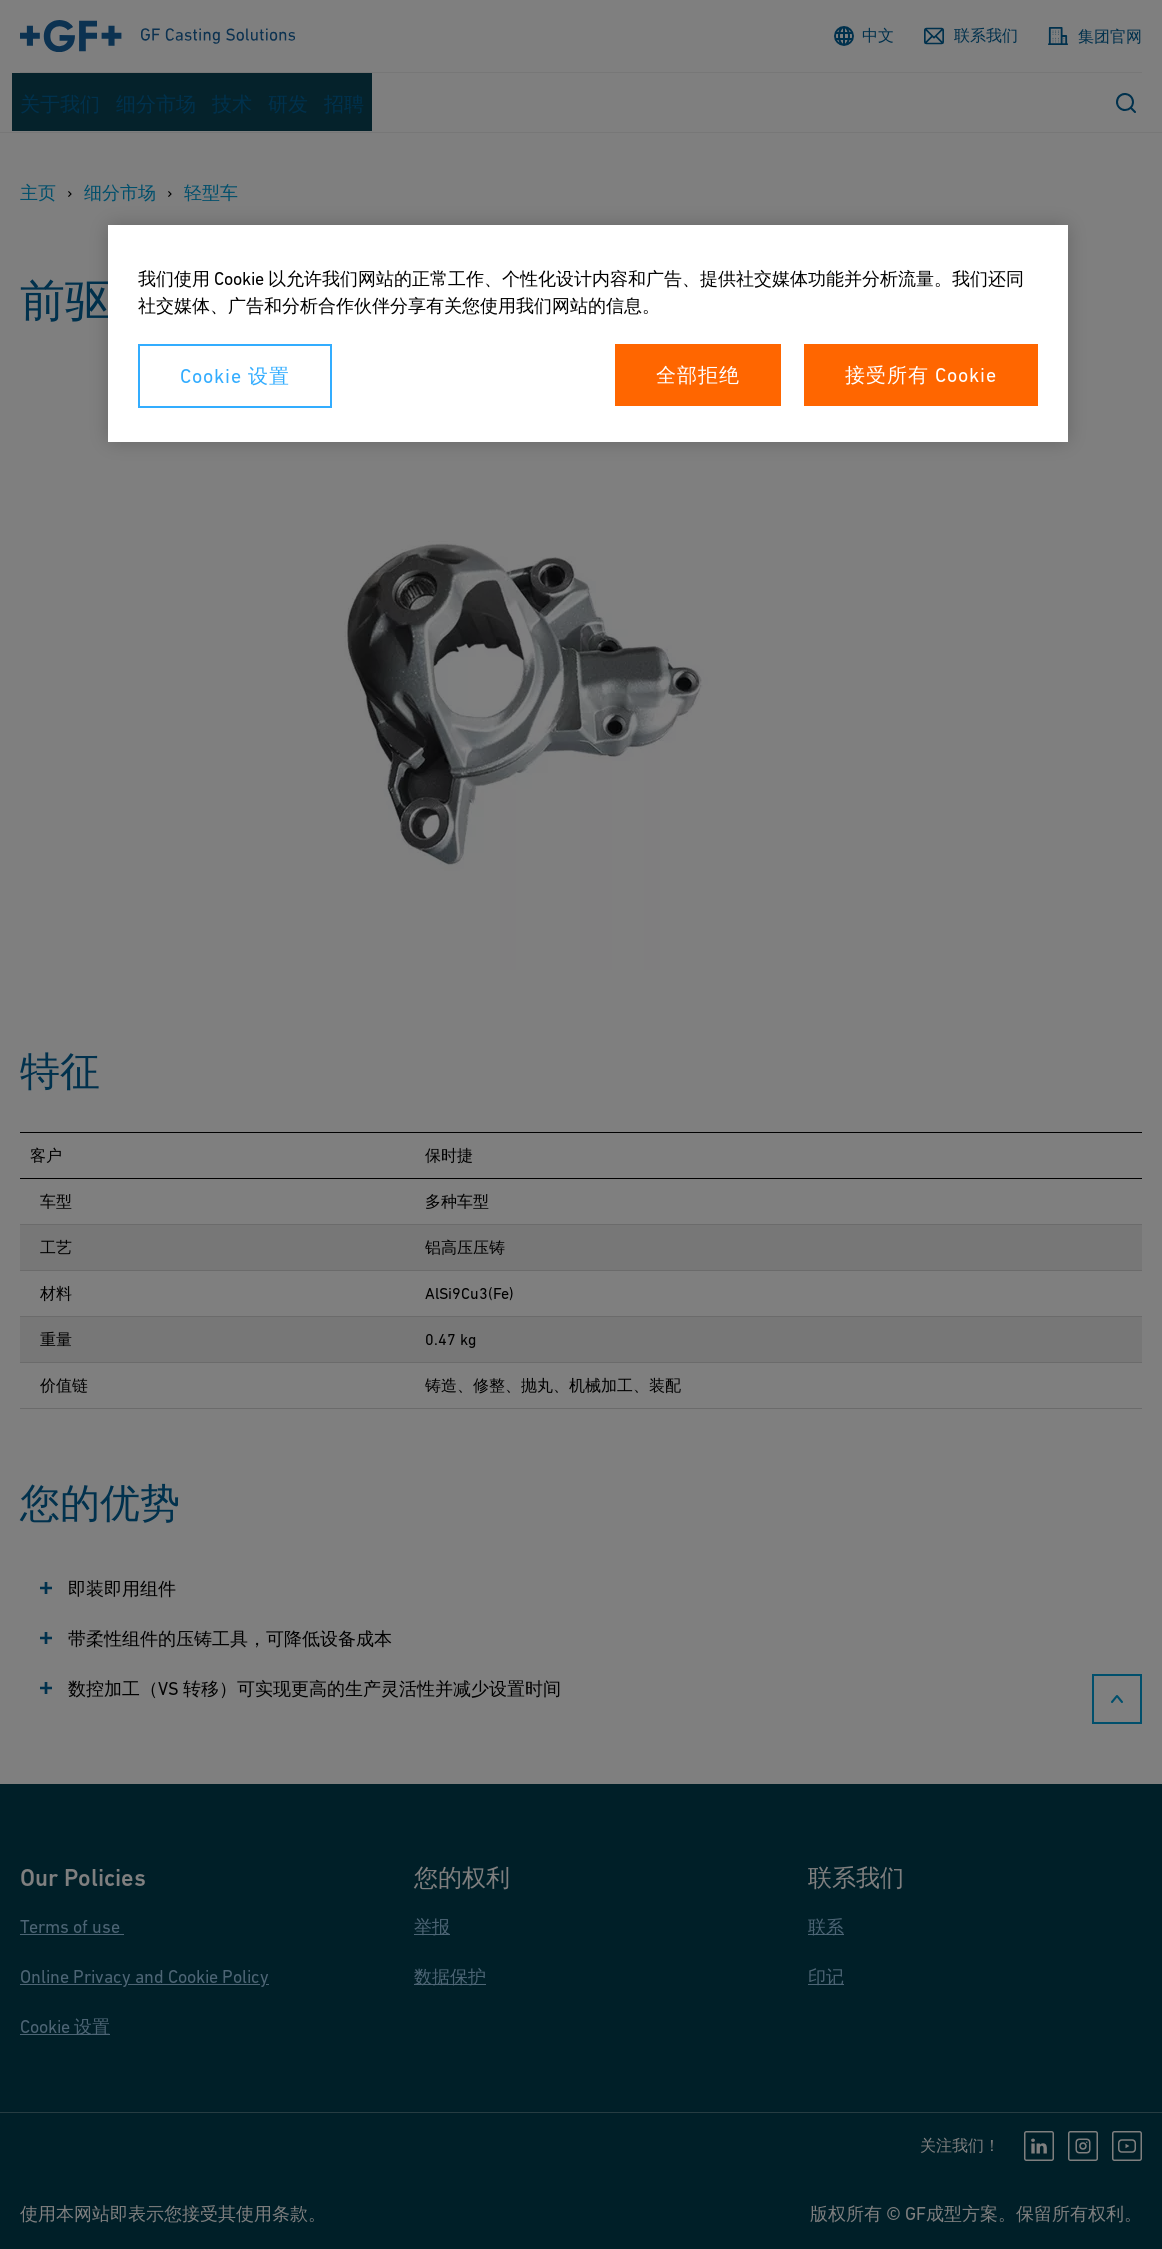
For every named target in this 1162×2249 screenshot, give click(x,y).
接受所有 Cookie (921, 375)
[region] (588, 333)
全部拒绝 (698, 375)
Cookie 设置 (235, 376)
